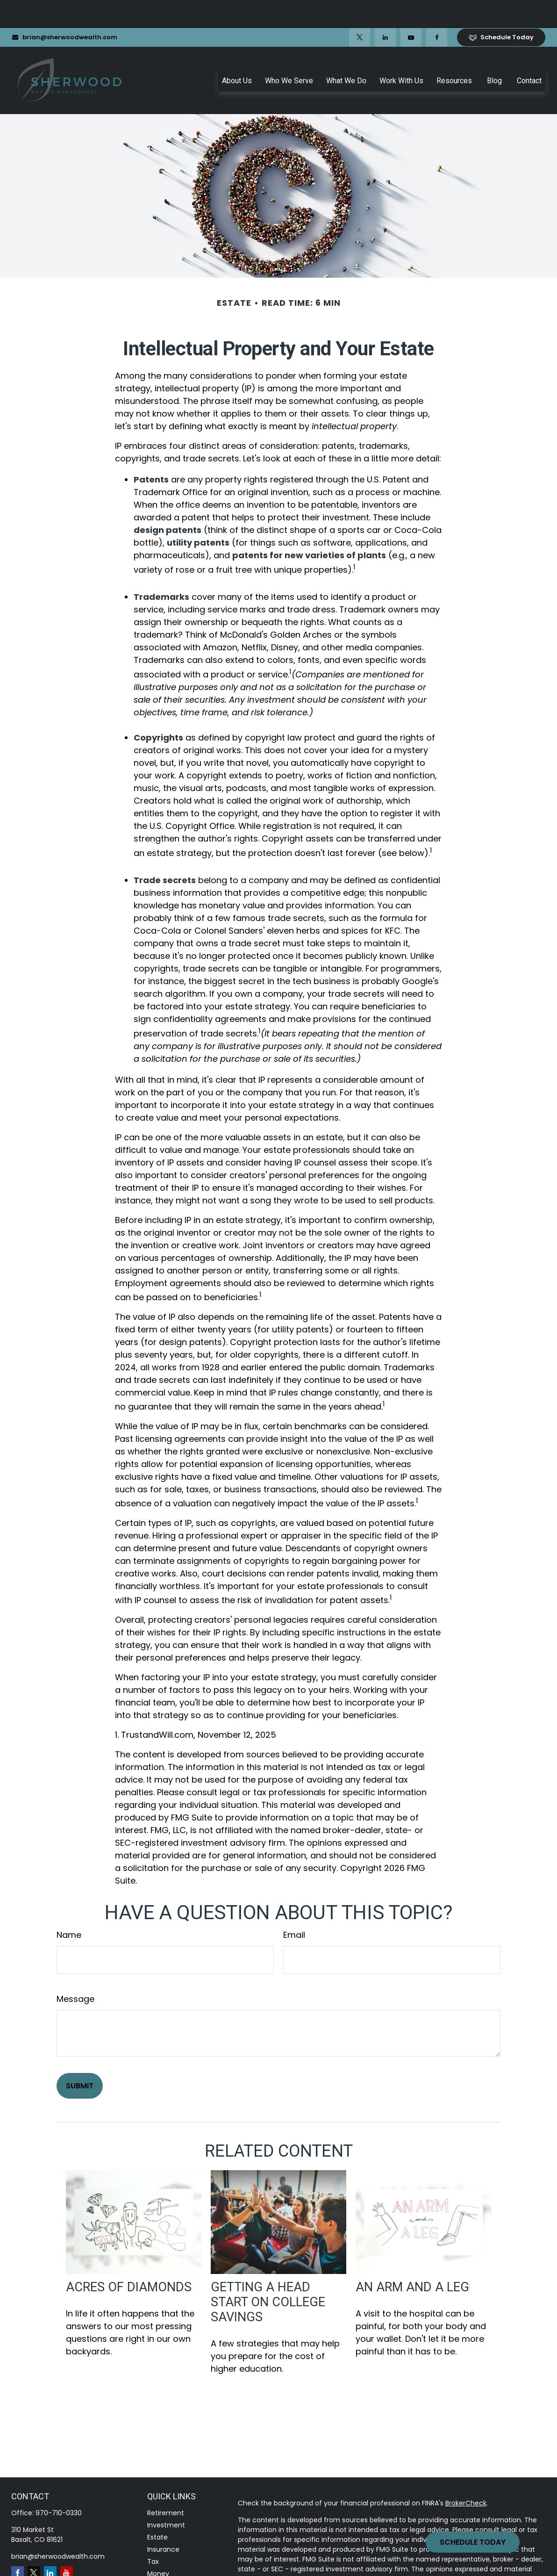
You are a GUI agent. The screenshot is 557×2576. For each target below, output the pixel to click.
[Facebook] (436, 9)
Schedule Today (473, 2542)
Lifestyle (160, 2557)
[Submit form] (80, 2058)
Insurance (163, 2521)
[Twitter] (359, 9)
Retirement (165, 2485)
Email (294, 1907)
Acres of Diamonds (129, 2259)
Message (75, 1971)
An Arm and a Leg (412, 2259)
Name (69, 1907)
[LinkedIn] (385, 9)
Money (158, 2545)
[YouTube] (410, 9)
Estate (157, 2509)
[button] (237, 52)
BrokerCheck (465, 2475)
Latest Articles (170, 2570)
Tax (153, 2533)
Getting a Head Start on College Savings (268, 2274)
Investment (166, 2497)
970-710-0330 (59, 2485)
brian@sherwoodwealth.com (64, 9)
